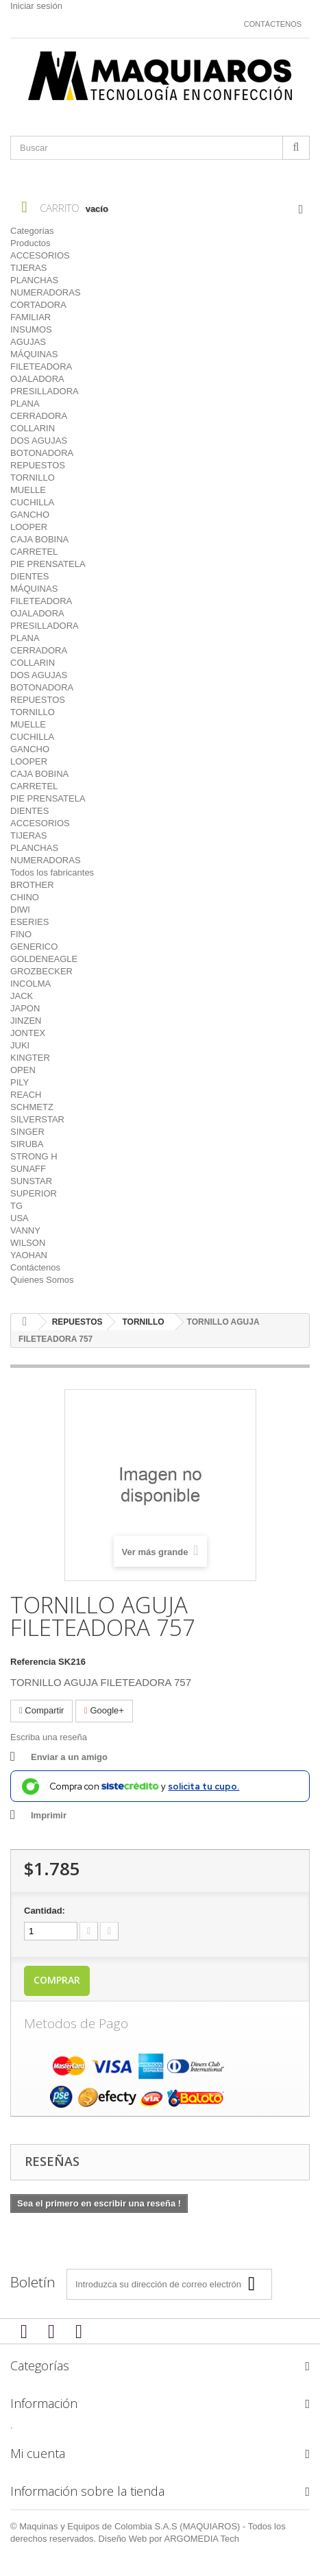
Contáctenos (272, 24)
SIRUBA (26, 1144)
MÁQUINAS (34, 354)
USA (19, 1218)
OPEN (23, 1070)
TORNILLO (32, 477)
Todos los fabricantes (52, 872)
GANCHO (29, 514)
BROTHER (32, 885)
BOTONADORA (41, 453)
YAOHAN (28, 1255)
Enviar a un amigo (69, 1757)
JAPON (25, 1008)
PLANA (25, 403)
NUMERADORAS (45, 292)
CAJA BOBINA (39, 539)
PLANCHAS (34, 280)
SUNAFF (28, 1169)
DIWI (20, 909)
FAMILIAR (30, 317)
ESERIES (29, 922)
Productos (30, 243)
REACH (26, 1095)
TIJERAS (28, 268)
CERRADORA (38, 416)
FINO (21, 934)
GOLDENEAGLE (43, 959)
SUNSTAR (31, 1181)
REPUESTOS (37, 465)
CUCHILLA (32, 502)
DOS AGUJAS (38, 440)
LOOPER (28, 527)
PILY (19, 1082)
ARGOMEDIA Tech (202, 2538)
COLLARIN (32, 428)
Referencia (33, 1662)
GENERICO (34, 946)
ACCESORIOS (40, 255)
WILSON (27, 1243)
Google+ (104, 1710)
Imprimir (48, 1815)
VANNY (25, 1230)
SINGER (27, 1132)
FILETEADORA (41, 366)
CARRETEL (34, 551)
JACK (21, 996)
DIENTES (29, 576)
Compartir (41, 1710)
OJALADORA (37, 379)
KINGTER (30, 1057)
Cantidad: (44, 1910)
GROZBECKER (41, 971)
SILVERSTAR (37, 1119)
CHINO (24, 897)
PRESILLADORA (44, 391)
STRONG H (34, 1156)
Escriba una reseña (48, 1737)
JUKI (19, 1045)
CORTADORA (38, 305)
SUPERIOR (33, 1193)
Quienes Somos (42, 1280)
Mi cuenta (37, 2453)
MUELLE (28, 490)
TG (16, 1206)
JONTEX (27, 1033)
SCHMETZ (31, 1107)
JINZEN (26, 1020)
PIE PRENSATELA (48, 564)
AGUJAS (28, 342)
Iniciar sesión (36, 6)
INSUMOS (31, 329)
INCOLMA (30, 983)
